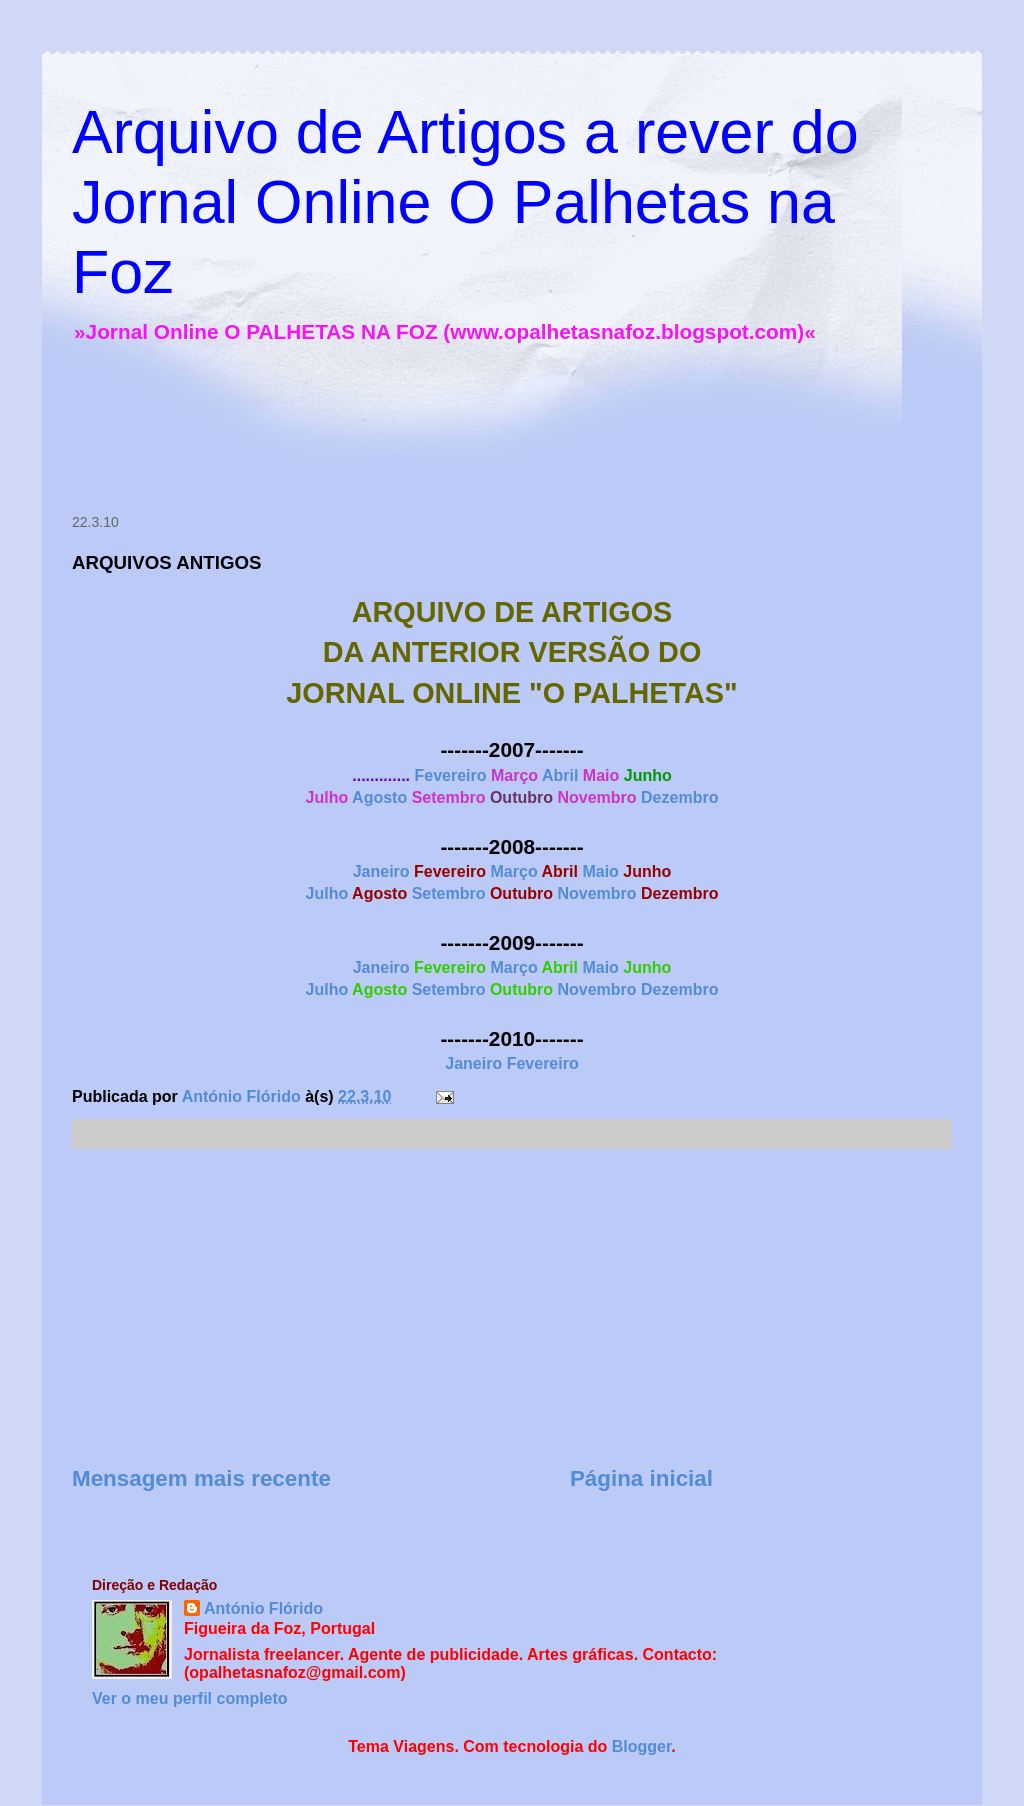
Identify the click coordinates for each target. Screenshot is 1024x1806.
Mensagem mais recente (201, 1478)
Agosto (379, 797)
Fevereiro (450, 775)
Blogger (642, 1746)
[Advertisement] (426, 433)
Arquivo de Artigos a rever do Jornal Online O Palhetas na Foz (465, 202)
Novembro (596, 893)
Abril (560, 775)
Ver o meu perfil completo (190, 1698)
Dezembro (679, 797)
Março (514, 871)
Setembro (449, 893)
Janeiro (381, 871)
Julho (327, 893)
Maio (600, 871)
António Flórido (263, 1608)
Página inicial (641, 1478)
